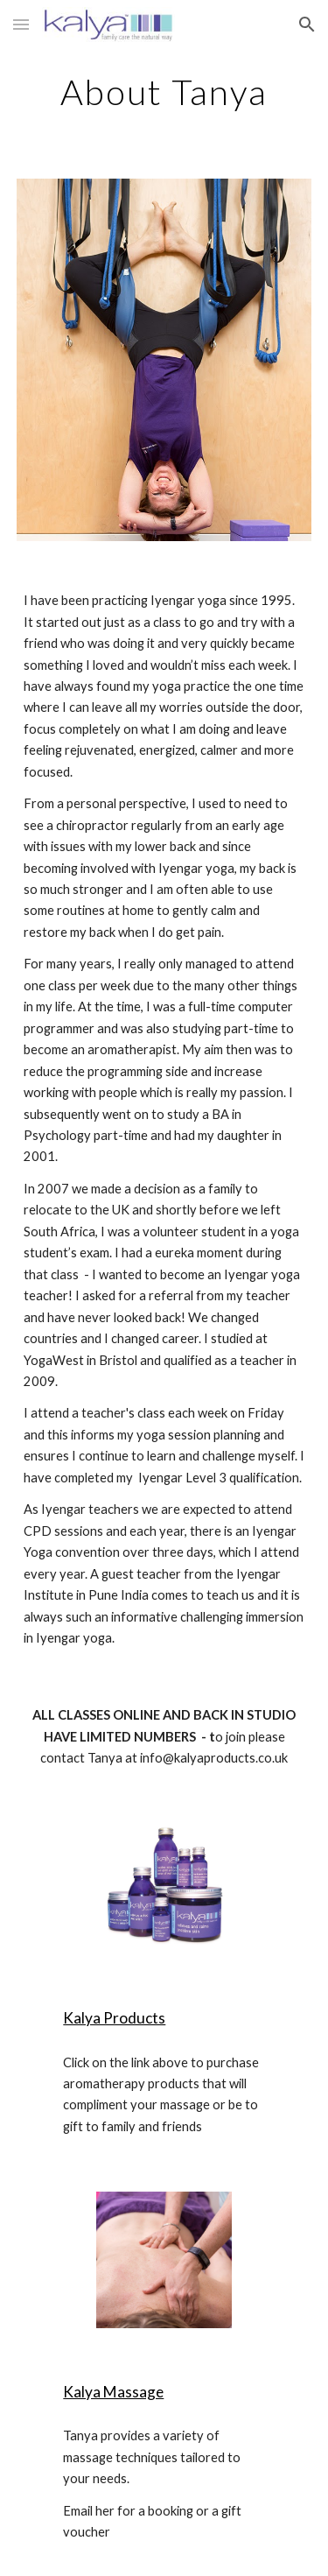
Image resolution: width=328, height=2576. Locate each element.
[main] (164, 92)
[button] (21, 24)
